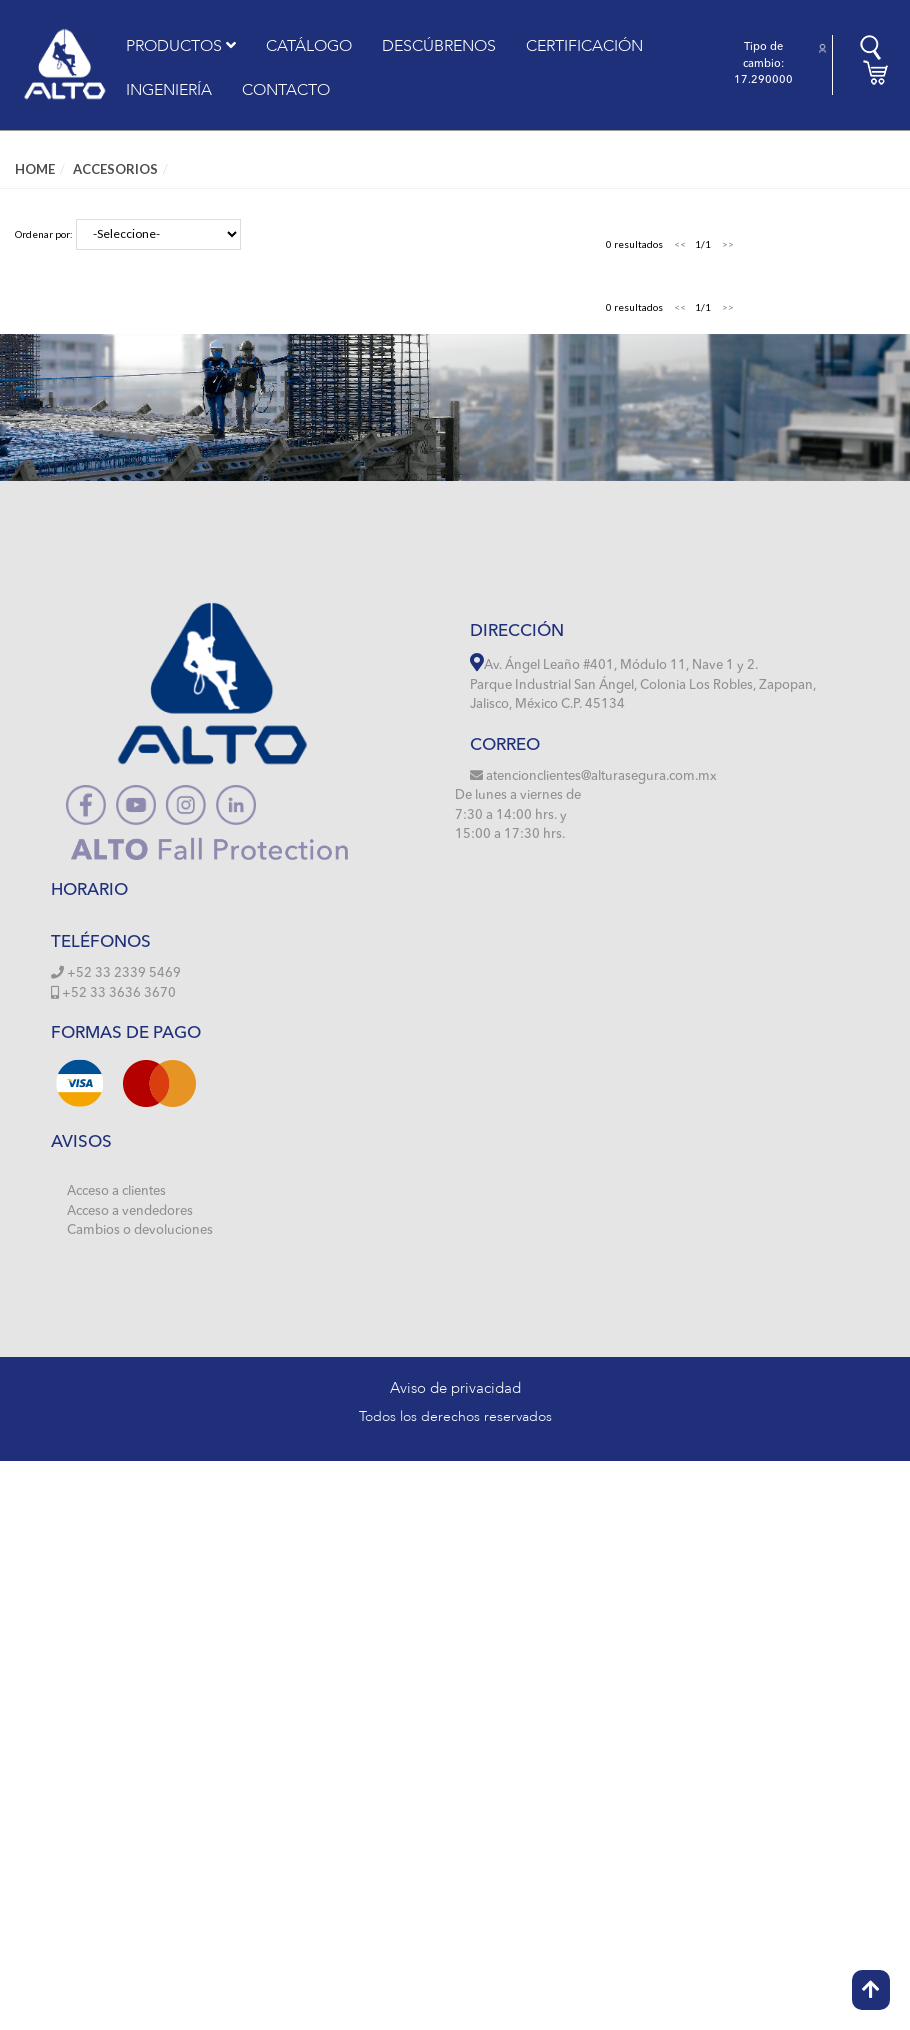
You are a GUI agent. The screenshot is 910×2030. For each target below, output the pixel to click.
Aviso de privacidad (455, 1388)
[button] (822, 48)
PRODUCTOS (181, 46)
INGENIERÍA (169, 90)
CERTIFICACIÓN (584, 46)
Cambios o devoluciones (140, 1230)
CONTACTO (286, 90)
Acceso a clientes (116, 1191)
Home (35, 169)
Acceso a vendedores (130, 1211)
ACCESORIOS (115, 169)
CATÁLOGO (309, 46)
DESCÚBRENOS (439, 46)
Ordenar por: (44, 234)
